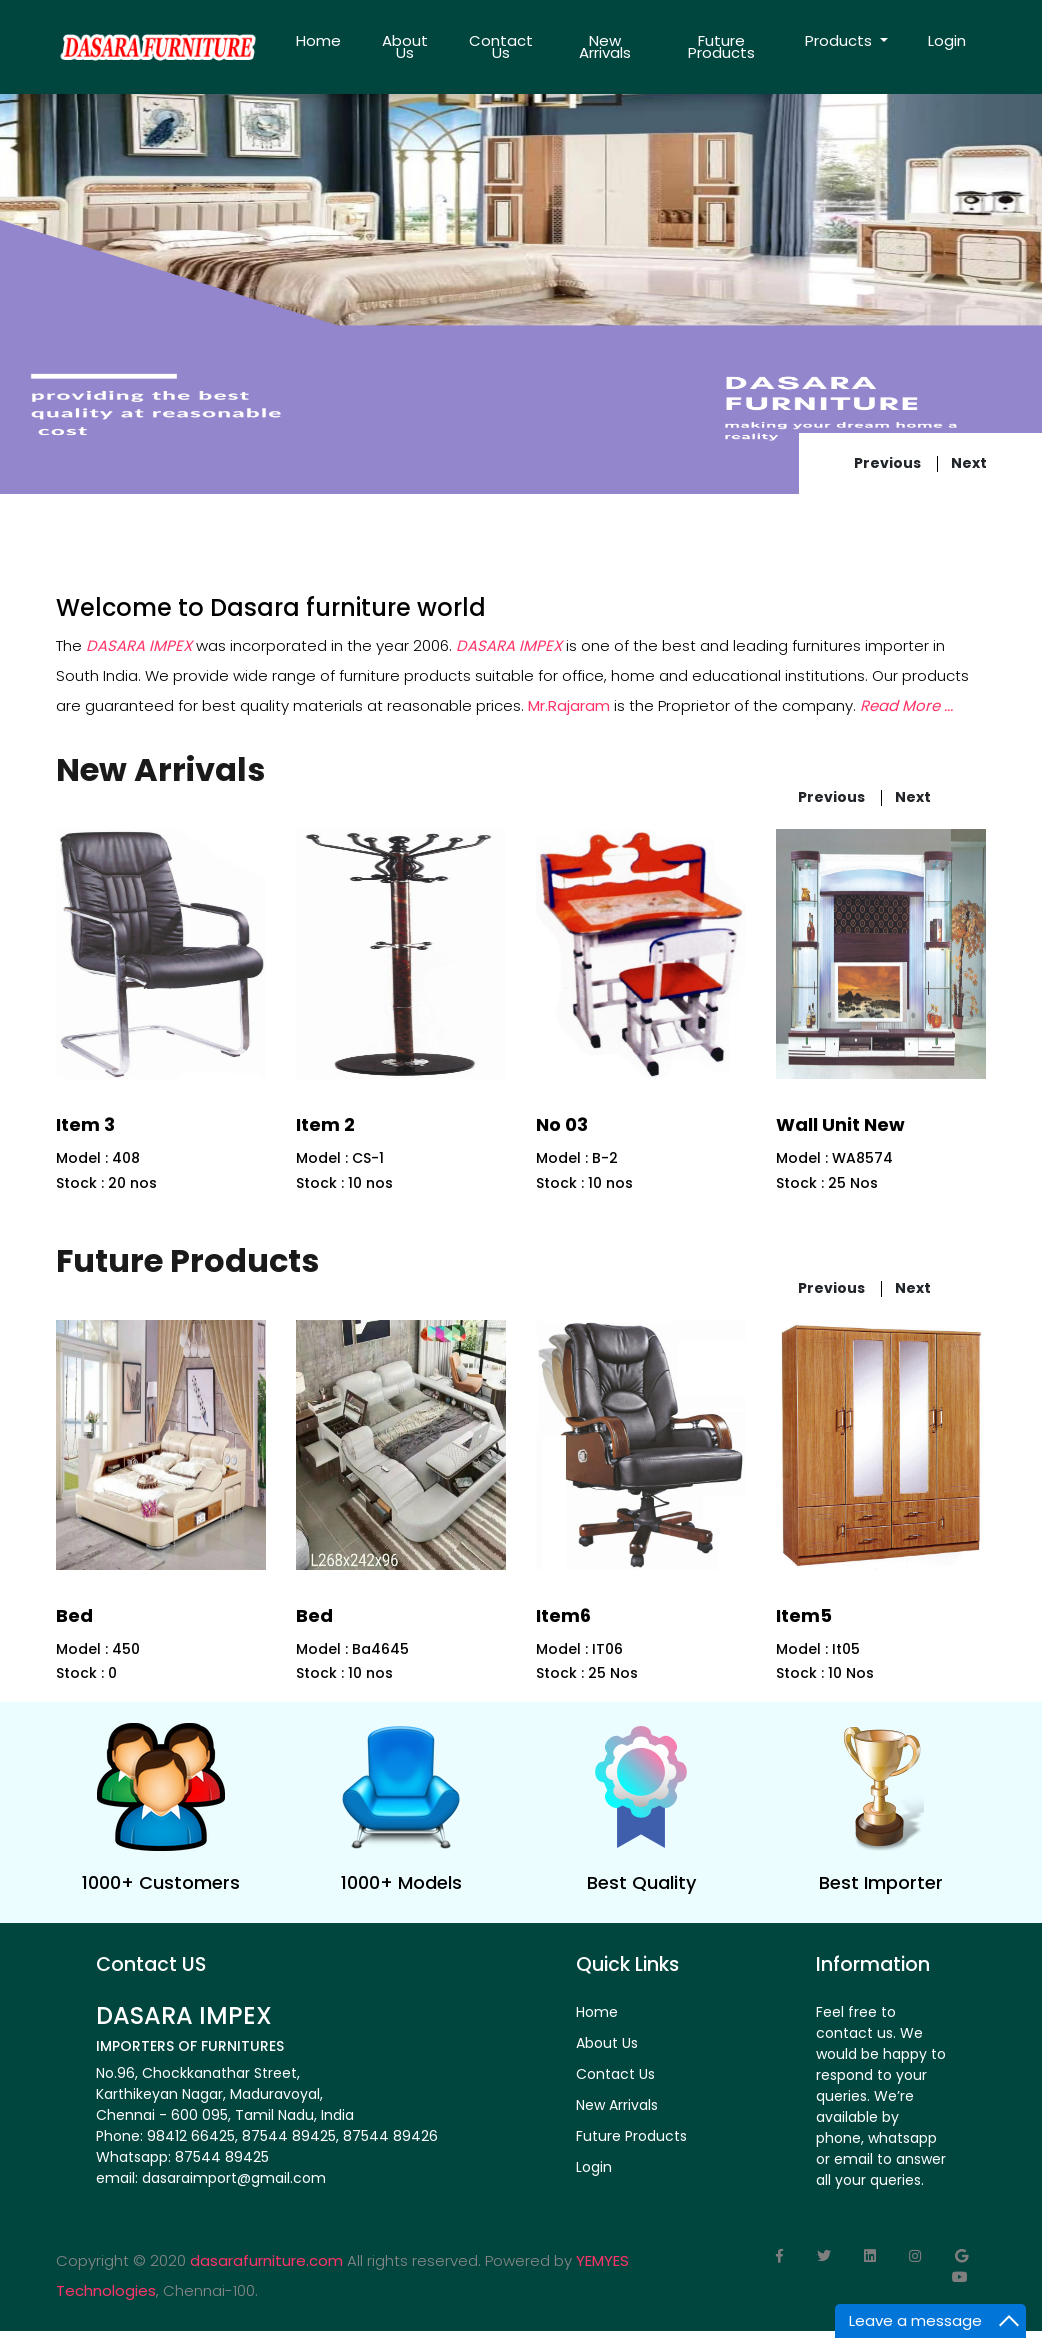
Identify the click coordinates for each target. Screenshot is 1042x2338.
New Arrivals (605, 46)
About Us (405, 46)
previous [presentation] (887, 463)
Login (947, 40)
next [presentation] (969, 463)
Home (318, 40)
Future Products (721, 46)
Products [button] (840, 40)
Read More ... (906, 705)
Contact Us (501, 46)
